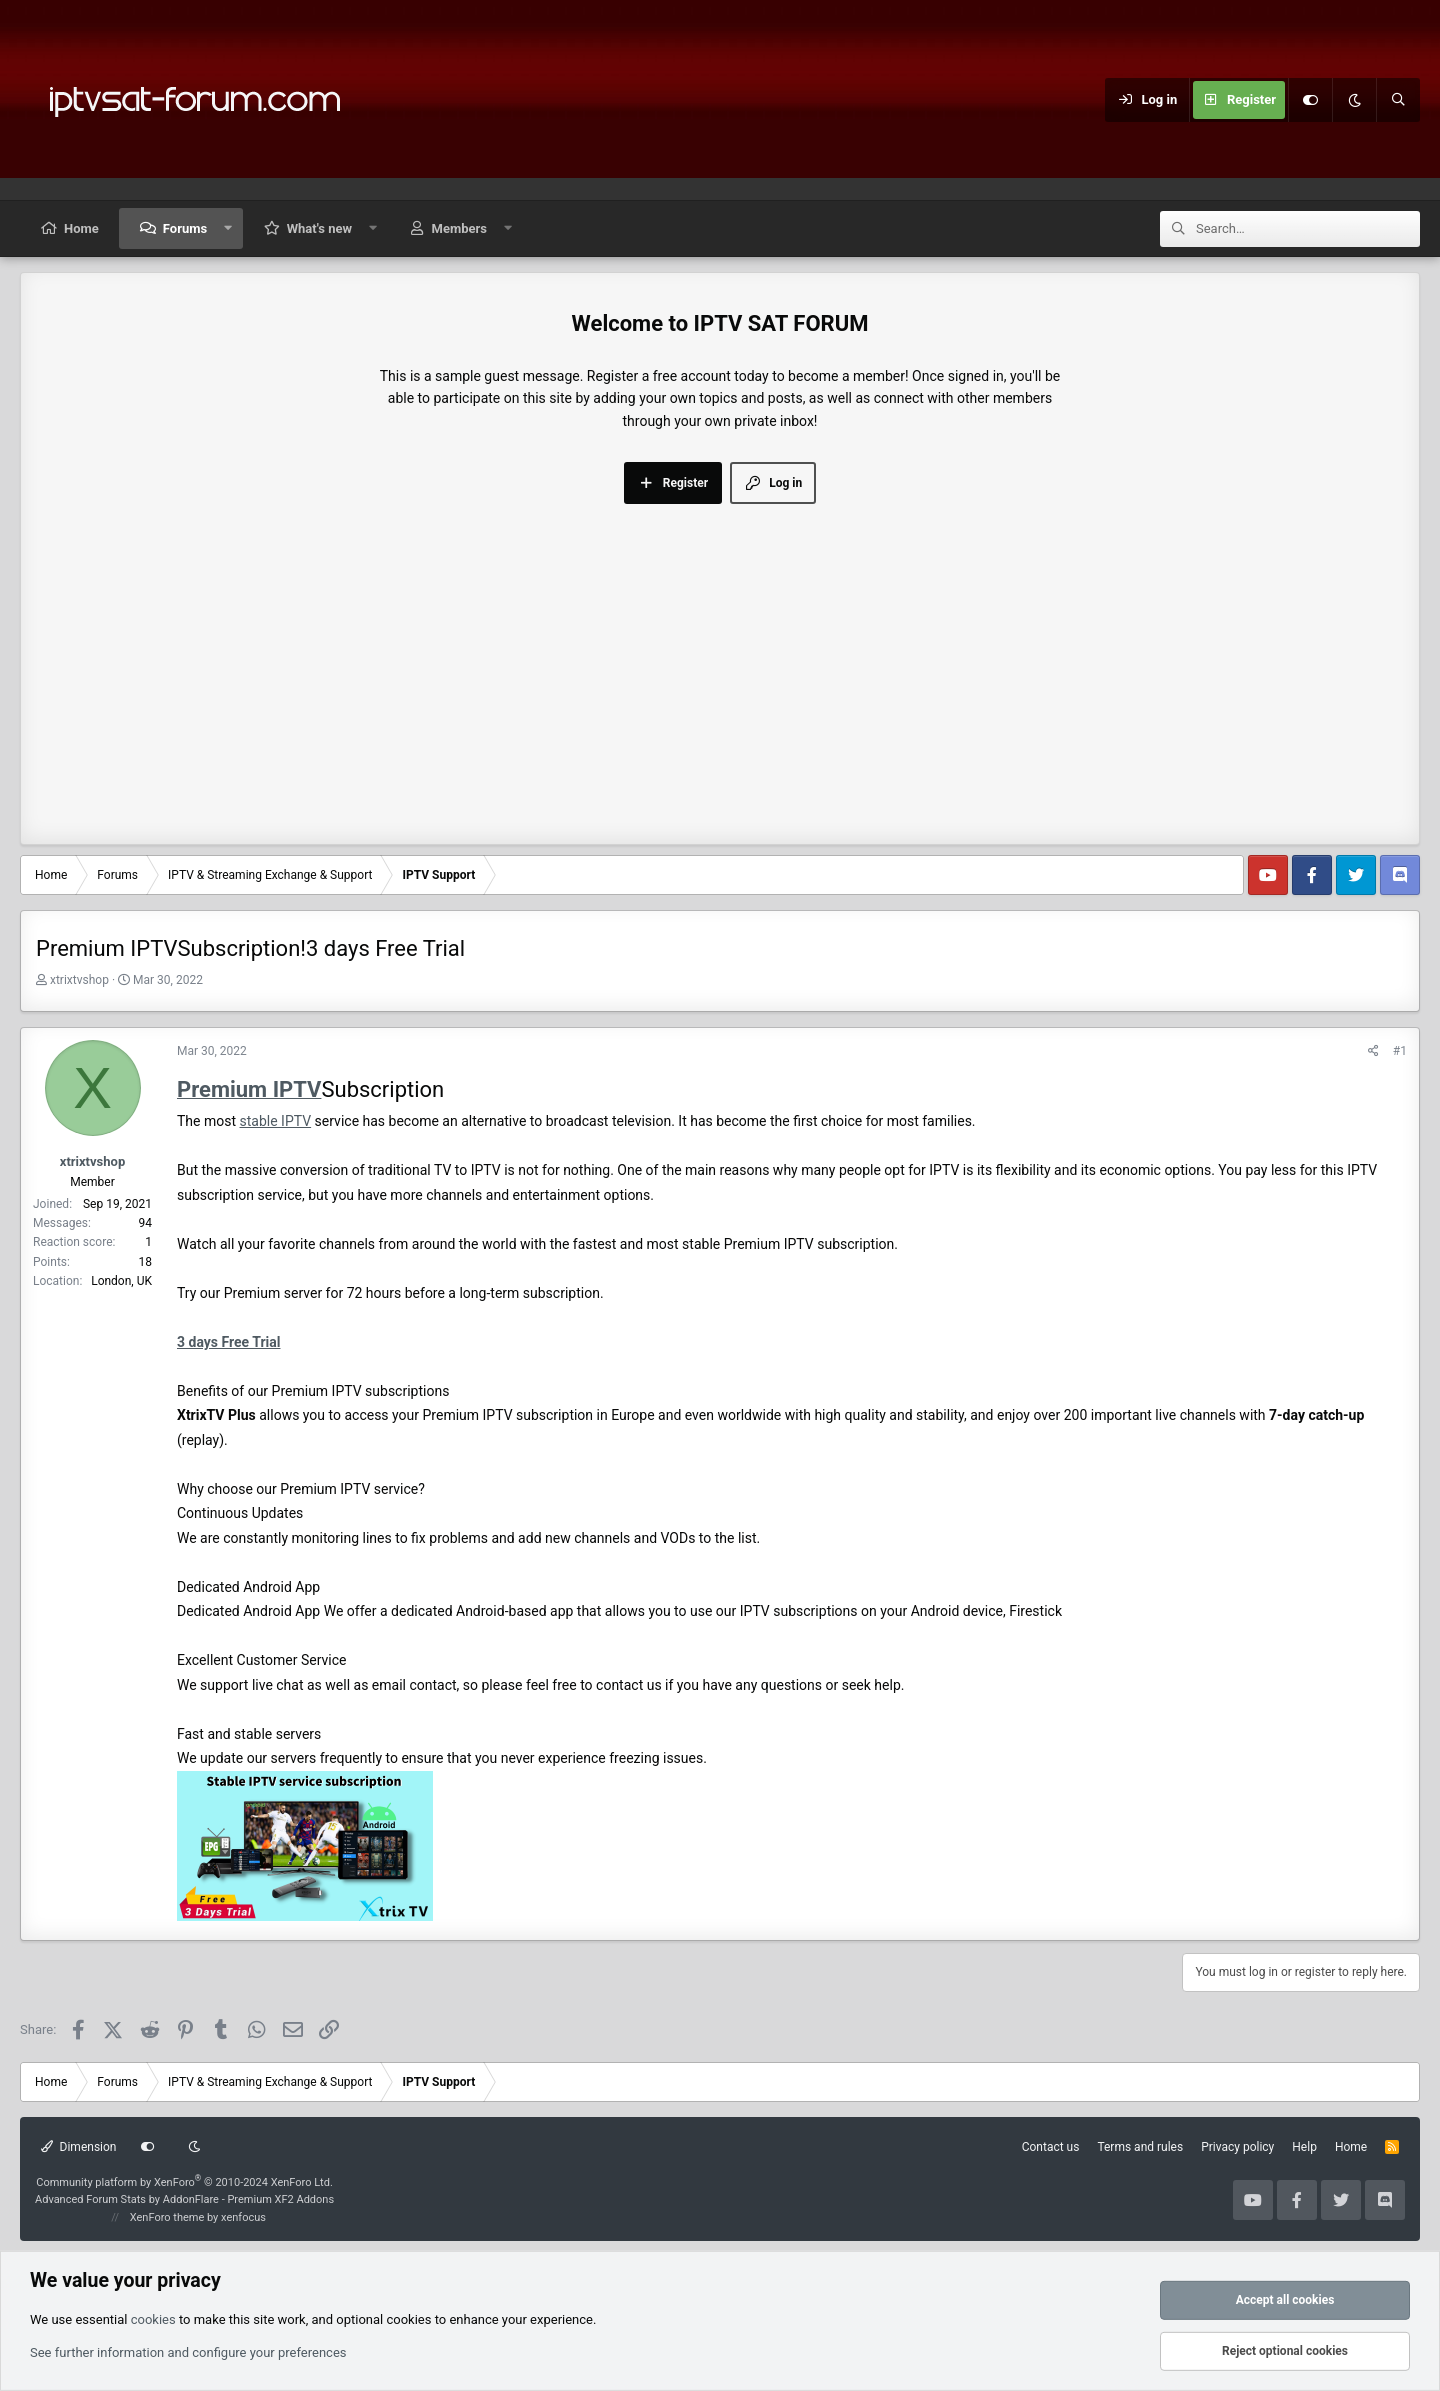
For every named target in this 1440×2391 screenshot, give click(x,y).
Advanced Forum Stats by (184, 2199)
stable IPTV (276, 1121)
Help (1304, 2147)
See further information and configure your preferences (188, 2352)
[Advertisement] (720, 654)
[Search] (1398, 100)
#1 (1400, 1051)
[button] (228, 228)
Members (459, 228)
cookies (153, 2318)
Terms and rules (1140, 2147)
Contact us (1051, 2147)
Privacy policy (1237, 2147)
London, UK (121, 1281)
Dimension (78, 2147)
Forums (185, 228)
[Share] (1373, 1051)
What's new (319, 228)
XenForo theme (167, 2217)
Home (81, 228)
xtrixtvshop (79, 980)
